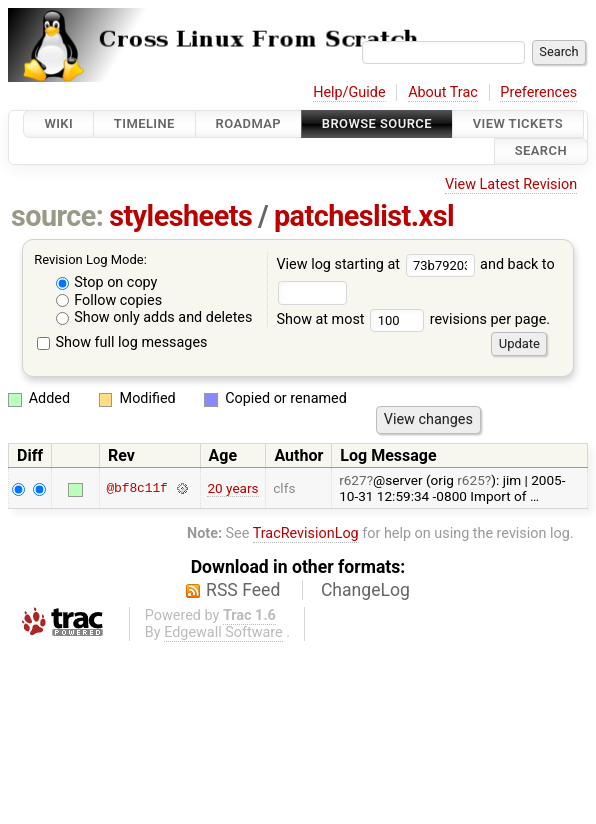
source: (57, 216)
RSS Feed (243, 590)
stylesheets (180, 216)
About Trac (443, 92)
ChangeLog (365, 590)
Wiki (58, 123)
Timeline (144, 123)
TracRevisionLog (306, 533)
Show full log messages (122, 342)
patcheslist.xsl (364, 216)
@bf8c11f (136, 488)
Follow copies (109, 300)
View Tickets (518, 123)
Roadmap (249, 123)
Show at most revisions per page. (413, 319)
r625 (471, 480)
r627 (353, 480)
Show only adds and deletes (154, 317)
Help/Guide (349, 92)
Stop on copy (107, 282)
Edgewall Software (223, 632)
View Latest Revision (511, 184)
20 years (232, 488)
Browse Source (377, 123)
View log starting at (378, 264)
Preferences (538, 92)
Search (541, 151)
